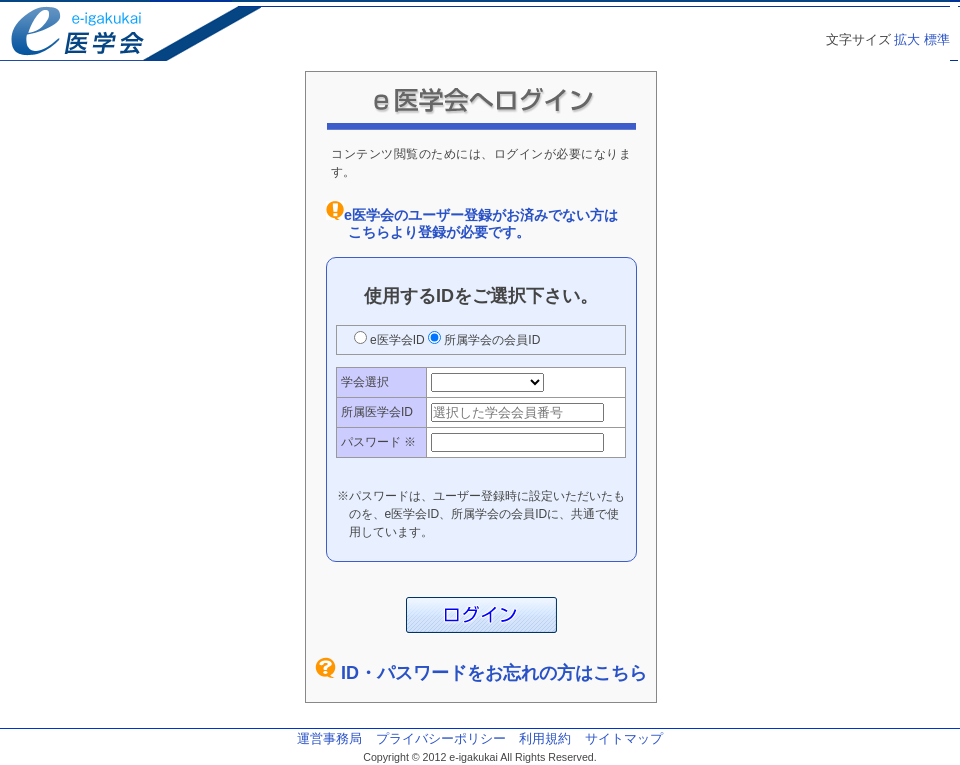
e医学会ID (397, 340)
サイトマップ (624, 738)
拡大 (907, 39)
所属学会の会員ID (490, 340)
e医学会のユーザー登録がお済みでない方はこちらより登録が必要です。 (481, 223)
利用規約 (545, 738)
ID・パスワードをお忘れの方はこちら (494, 673)
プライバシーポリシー (441, 738)
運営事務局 (329, 738)
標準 (937, 39)
